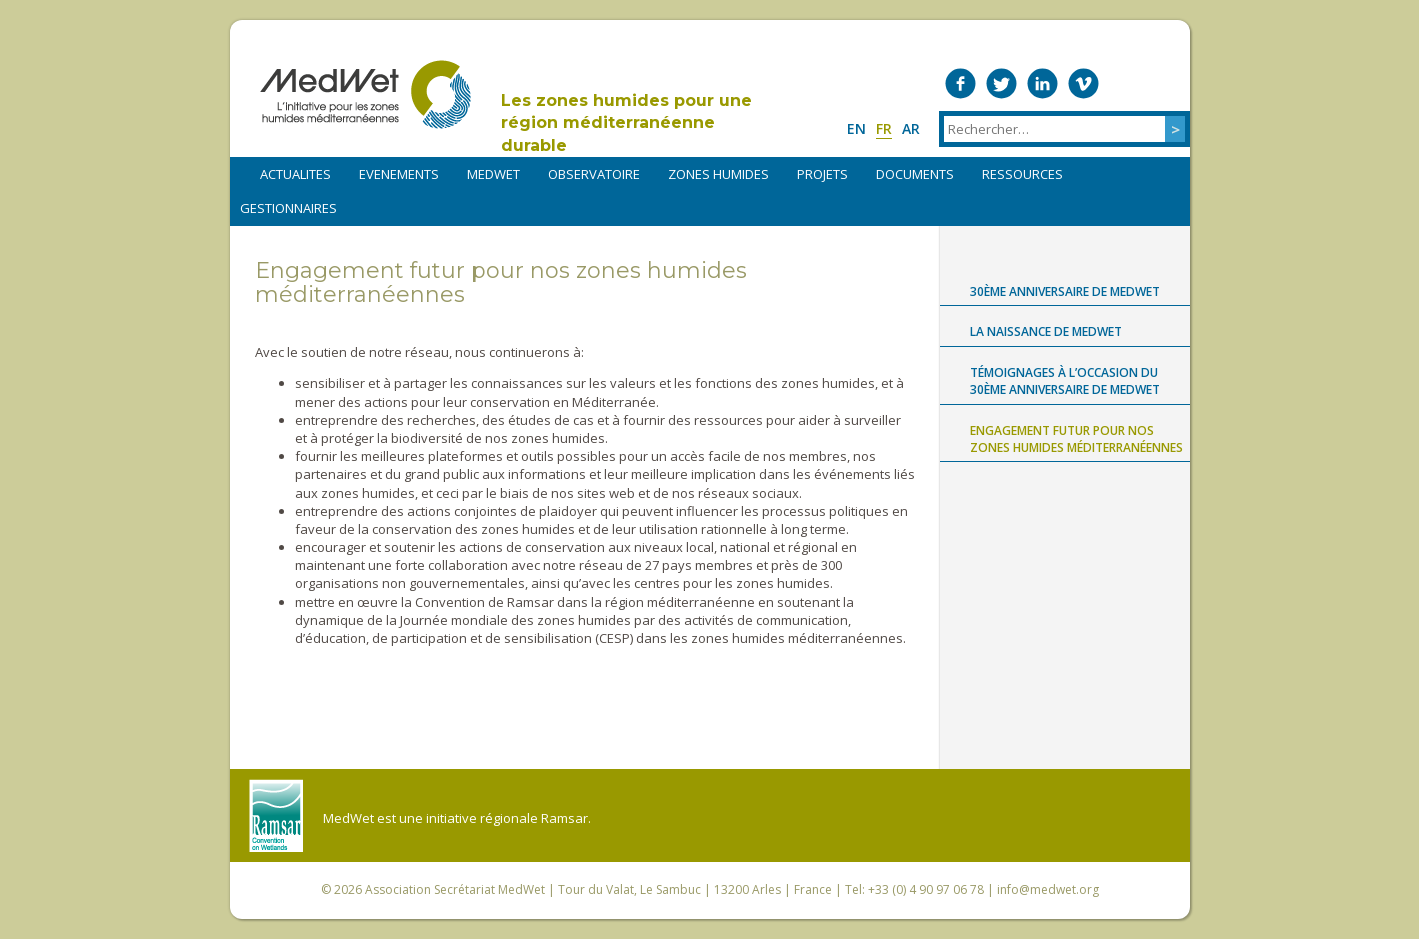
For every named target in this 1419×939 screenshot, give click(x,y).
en (856, 128)
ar (911, 128)
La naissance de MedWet (1046, 331)
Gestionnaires (288, 208)
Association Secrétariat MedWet (455, 889)
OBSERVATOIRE (594, 174)
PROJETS (822, 174)
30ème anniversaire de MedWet (1065, 291)
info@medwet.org (1048, 889)
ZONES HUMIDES (718, 174)
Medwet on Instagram (1124, 83)
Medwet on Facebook (960, 83)
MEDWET (493, 174)
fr (884, 128)
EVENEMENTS (399, 174)
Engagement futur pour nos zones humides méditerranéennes (1076, 439)
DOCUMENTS (915, 174)
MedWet (365, 94)
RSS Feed (1165, 83)
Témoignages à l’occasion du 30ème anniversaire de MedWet (1065, 381)
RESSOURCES (1022, 174)
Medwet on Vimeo (1083, 83)
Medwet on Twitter (1001, 83)
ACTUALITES (295, 174)
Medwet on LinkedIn (1042, 83)
